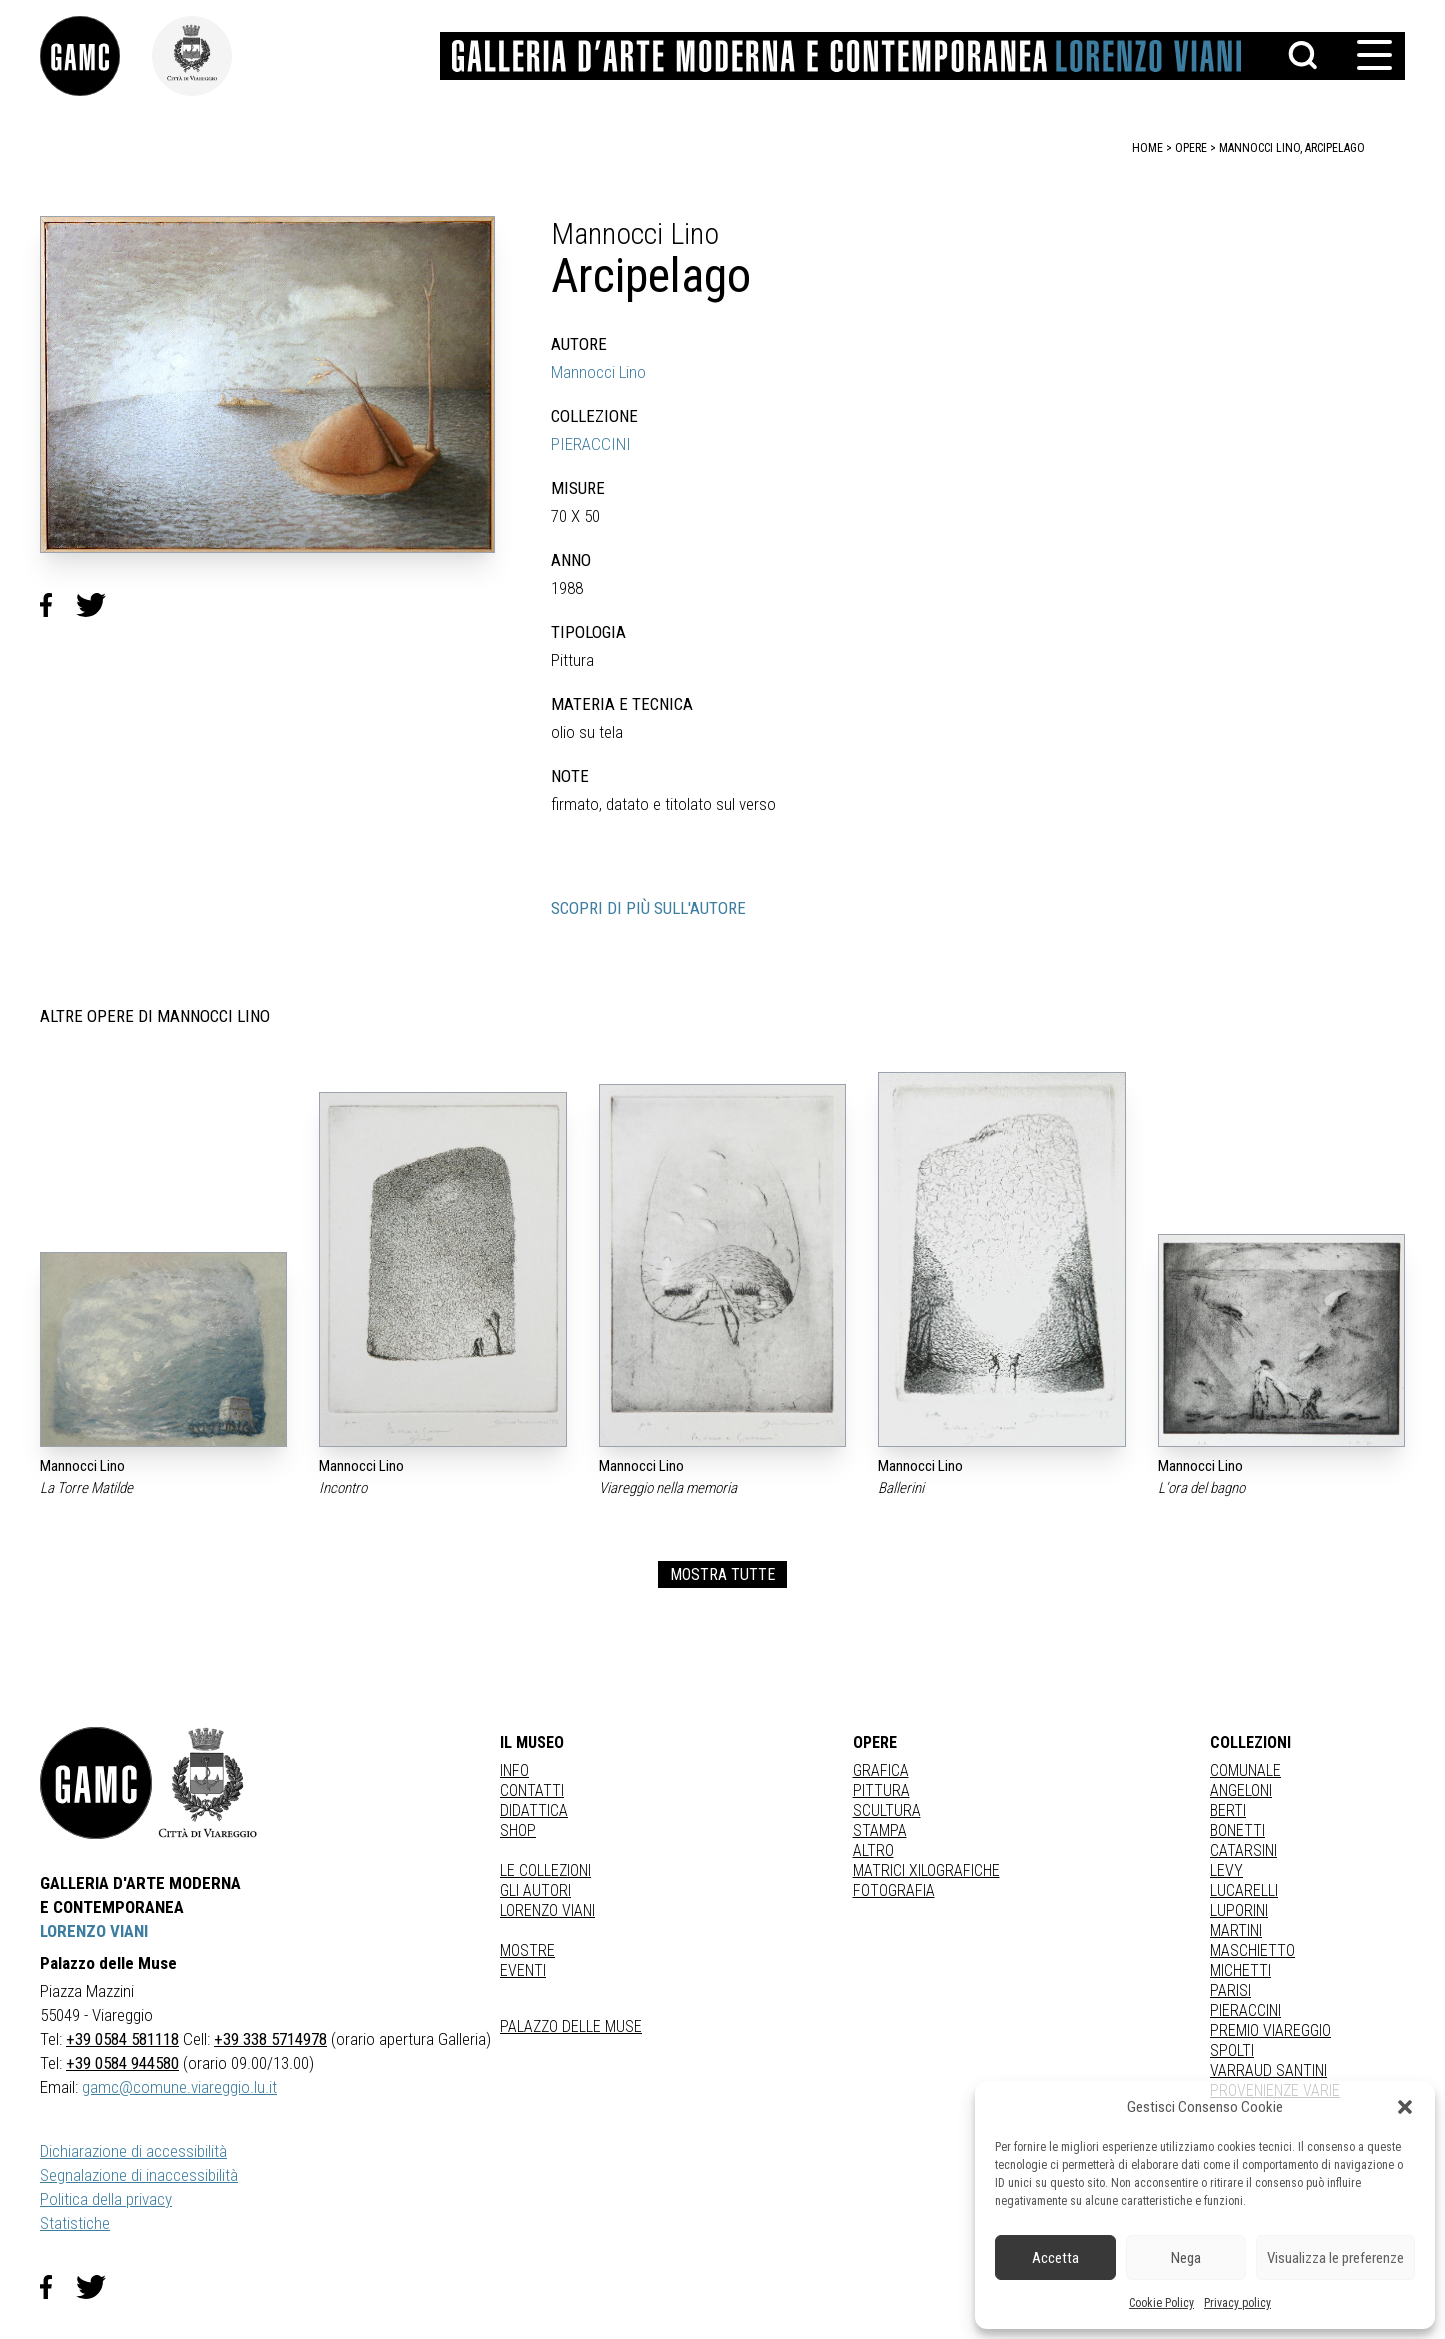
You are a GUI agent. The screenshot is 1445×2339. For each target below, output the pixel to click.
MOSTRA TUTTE (722, 1574)
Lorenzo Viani (547, 1910)
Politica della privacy (106, 2199)
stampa (880, 1830)
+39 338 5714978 (270, 2039)
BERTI (1228, 1810)
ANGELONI (1241, 1790)
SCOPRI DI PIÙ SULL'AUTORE (648, 908)
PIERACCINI (591, 444)
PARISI (1230, 1990)
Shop (518, 1830)
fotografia (894, 1890)
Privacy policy (1237, 2303)
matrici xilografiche (926, 1870)
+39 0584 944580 (122, 2063)
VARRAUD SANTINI (1268, 2070)
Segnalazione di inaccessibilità (139, 2175)
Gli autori (535, 1890)
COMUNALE (1245, 1770)
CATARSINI (1243, 1850)
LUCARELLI (1244, 1890)
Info (514, 1770)
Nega (1186, 2258)
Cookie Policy (1161, 2303)
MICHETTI (1240, 1970)
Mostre (527, 1950)
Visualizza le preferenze (1335, 2258)
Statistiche (75, 2223)
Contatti (532, 1790)
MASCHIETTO (1252, 1950)
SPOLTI (1232, 2050)
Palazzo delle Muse (571, 2026)
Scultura (887, 1810)
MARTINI (1236, 1930)
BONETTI (1237, 1830)
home (1147, 148)
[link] (96, 56)
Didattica (534, 1810)
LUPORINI (1239, 1910)
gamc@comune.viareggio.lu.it (179, 2087)
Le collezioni (545, 1870)
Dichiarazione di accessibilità (133, 2151)
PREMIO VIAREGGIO (1270, 2030)
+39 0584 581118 (122, 2039)
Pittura (881, 1790)
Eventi (523, 1970)
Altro (873, 1850)
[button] (1405, 2107)
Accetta (1055, 2258)
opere (1191, 148)
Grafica (881, 1770)
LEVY (1226, 1870)
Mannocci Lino (598, 372)
